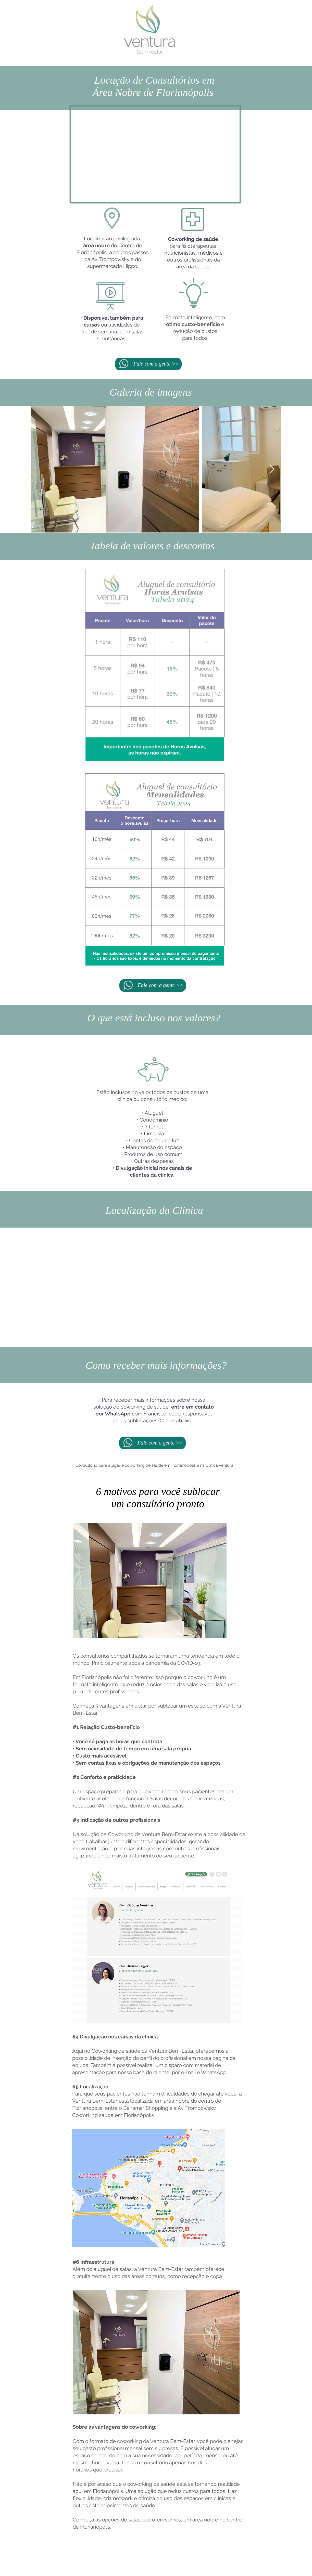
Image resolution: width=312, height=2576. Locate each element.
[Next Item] (272, 469)
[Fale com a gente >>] (148, 364)
